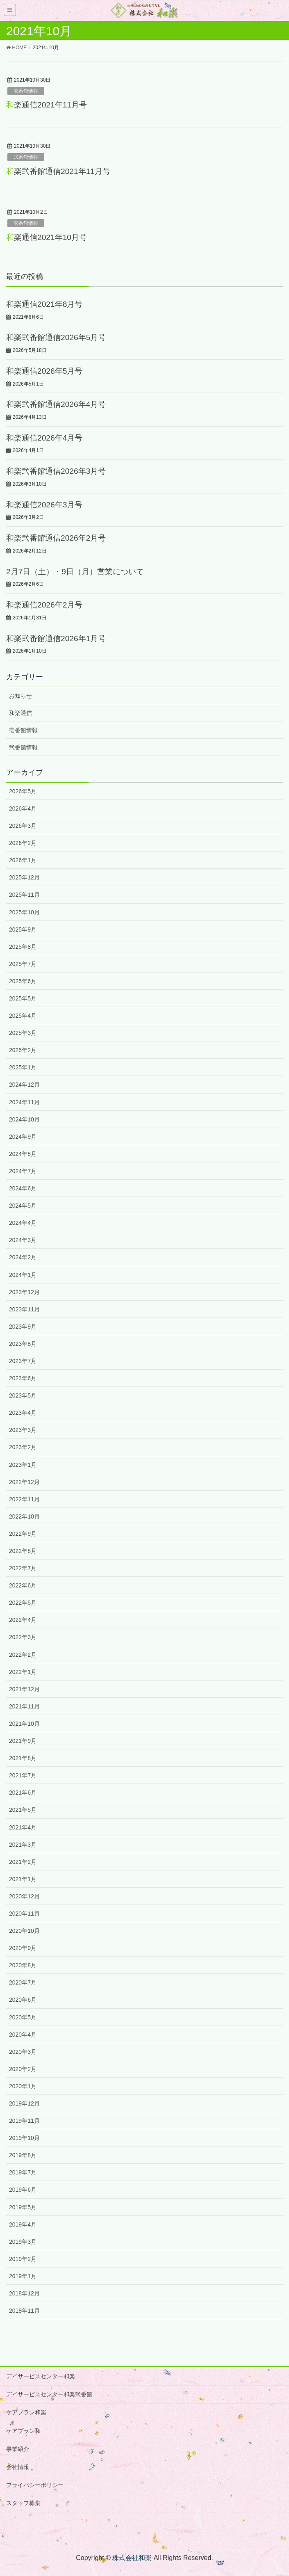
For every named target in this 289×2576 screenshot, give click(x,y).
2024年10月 (24, 1119)
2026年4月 (22, 808)
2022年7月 (22, 1568)
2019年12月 (24, 2103)
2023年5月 (22, 1395)
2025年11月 (24, 894)
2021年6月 (22, 1792)
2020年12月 (24, 1896)
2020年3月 (22, 2051)
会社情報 (17, 2467)
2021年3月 (22, 1844)
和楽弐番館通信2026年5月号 (56, 337)
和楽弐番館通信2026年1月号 (56, 638)
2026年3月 (22, 825)
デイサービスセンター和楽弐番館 (49, 2394)
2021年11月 (24, 1706)
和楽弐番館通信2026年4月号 (56, 404)
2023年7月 (22, 1361)
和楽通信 (20, 713)
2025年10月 (24, 912)
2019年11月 (24, 2120)
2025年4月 (22, 1015)
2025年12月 (24, 877)
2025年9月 (22, 929)
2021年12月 (24, 1689)
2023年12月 (24, 1292)
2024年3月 (22, 1240)
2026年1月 (22, 860)
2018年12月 (24, 2293)
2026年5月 (22, 791)
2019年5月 (22, 2207)
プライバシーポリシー (35, 2485)
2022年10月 (24, 1516)
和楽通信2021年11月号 (46, 104)
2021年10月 (24, 1723)
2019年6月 (22, 2189)
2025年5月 (22, 998)
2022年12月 (24, 1482)
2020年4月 (22, 2034)
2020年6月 (22, 1999)
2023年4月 (22, 1412)
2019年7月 (22, 2172)
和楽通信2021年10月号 (46, 237)
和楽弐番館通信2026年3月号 (56, 471)
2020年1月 (22, 2086)
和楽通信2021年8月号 (44, 304)
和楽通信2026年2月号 (44, 605)
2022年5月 (22, 1602)
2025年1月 (22, 1067)
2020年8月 (22, 1965)
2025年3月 (22, 1033)
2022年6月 (22, 1585)
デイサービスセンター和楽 (40, 2376)
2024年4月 (22, 1222)
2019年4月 (22, 2224)
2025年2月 (22, 1050)
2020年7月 (22, 1982)
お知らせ (20, 695)
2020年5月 (22, 2017)
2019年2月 (22, 2259)
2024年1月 (22, 1275)
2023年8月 (22, 1344)
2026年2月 (22, 843)
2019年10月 (24, 2138)
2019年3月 (22, 2241)
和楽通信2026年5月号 (44, 371)
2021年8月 (22, 1758)
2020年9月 (22, 1948)
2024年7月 (22, 1171)
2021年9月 (22, 1741)
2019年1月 (22, 2276)
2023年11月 (24, 1309)
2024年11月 (24, 1102)
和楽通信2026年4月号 (44, 438)
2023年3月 (22, 1430)
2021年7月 (22, 1775)
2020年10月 (24, 1930)
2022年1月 (22, 1672)
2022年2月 (22, 1654)
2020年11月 (24, 1913)
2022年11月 (24, 1499)
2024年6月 (22, 1188)
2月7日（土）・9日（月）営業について (75, 571)
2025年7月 (22, 964)
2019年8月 (22, 2155)
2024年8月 (22, 1154)
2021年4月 (22, 1827)
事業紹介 (17, 2449)
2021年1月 (22, 1879)
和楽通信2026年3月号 (44, 504)
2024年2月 (22, 1257)
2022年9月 (22, 1533)
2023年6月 (22, 1378)
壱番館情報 (26, 91)
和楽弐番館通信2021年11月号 (58, 171)
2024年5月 (22, 1205)
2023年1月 (22, 1465)
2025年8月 (22, 946)
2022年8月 (22, 1551)
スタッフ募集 (23, 2503)
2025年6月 (22, 981)
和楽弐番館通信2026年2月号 (56, 538)
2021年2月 (22, 1862)
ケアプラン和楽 (26, 2412)
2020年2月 (22, 2069)
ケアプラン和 (23, 2431)
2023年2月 (22, 1447)
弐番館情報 (26, 157)
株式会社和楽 (132, 2557)
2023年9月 (22, 1326)
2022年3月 (22, 1637)
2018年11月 (24, 2310)
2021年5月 (22, 1809)
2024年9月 (22, 1136)
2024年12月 (24, 1084)
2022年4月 (22, 1620)
